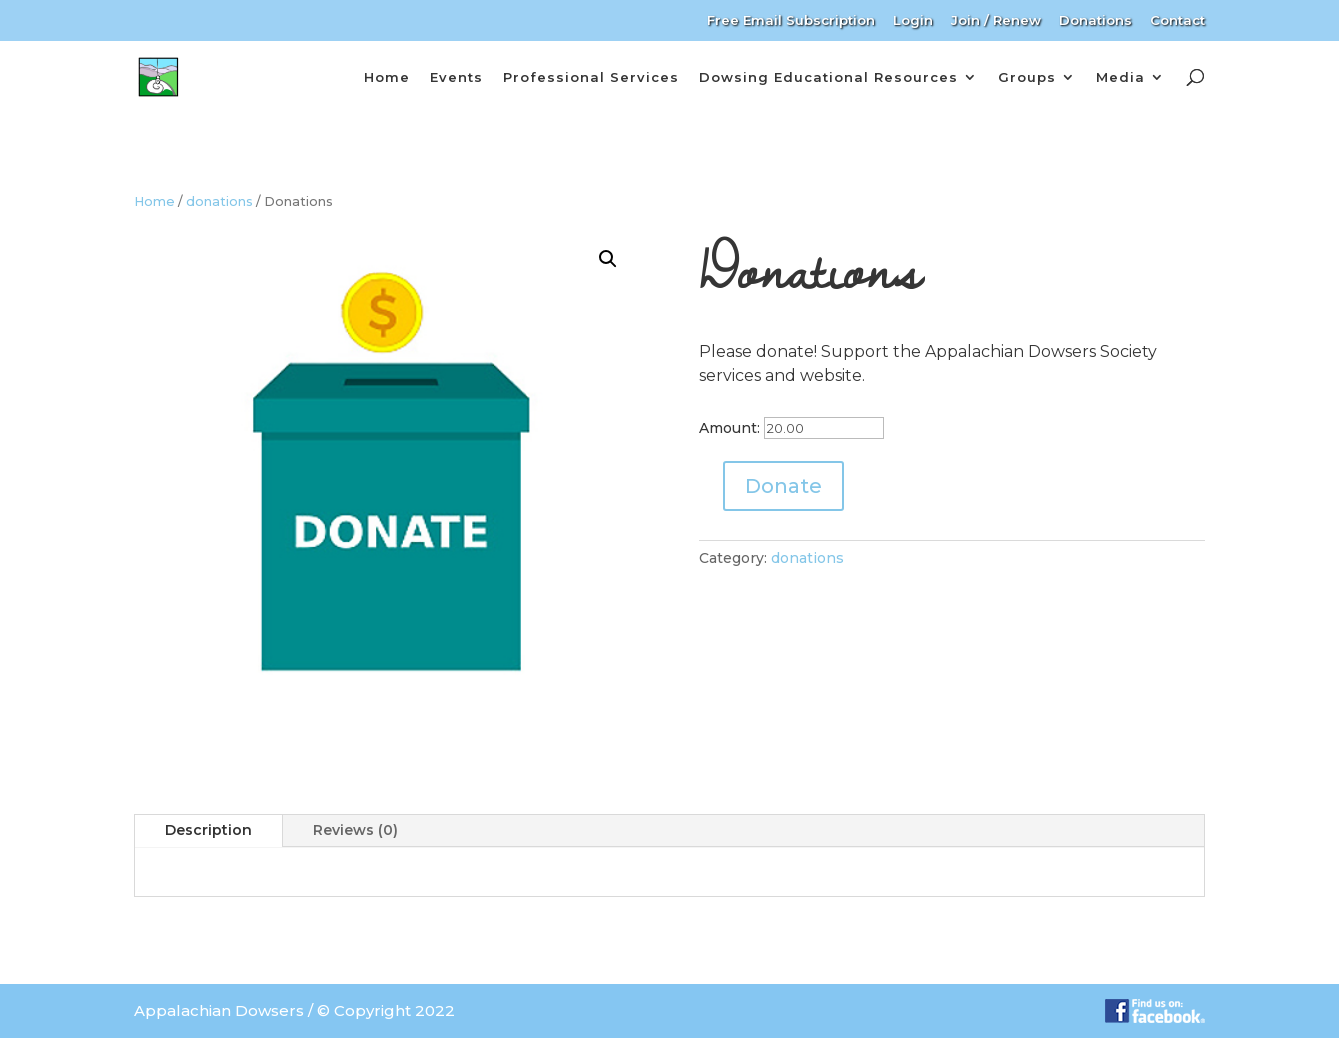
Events (456, 77)
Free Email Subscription (791, 21)
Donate (783, 486)
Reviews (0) (355, 830)
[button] (608, 259)
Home (387, 77)
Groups (1027, 77)
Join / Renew (996, 21)
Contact (1177, 21)
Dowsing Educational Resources (828, 77)
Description (208, 830)
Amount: (729, 428)
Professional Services (591, 77)
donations (219, 201)
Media (1120, 77)
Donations (1095, 21)
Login (913, 21)
